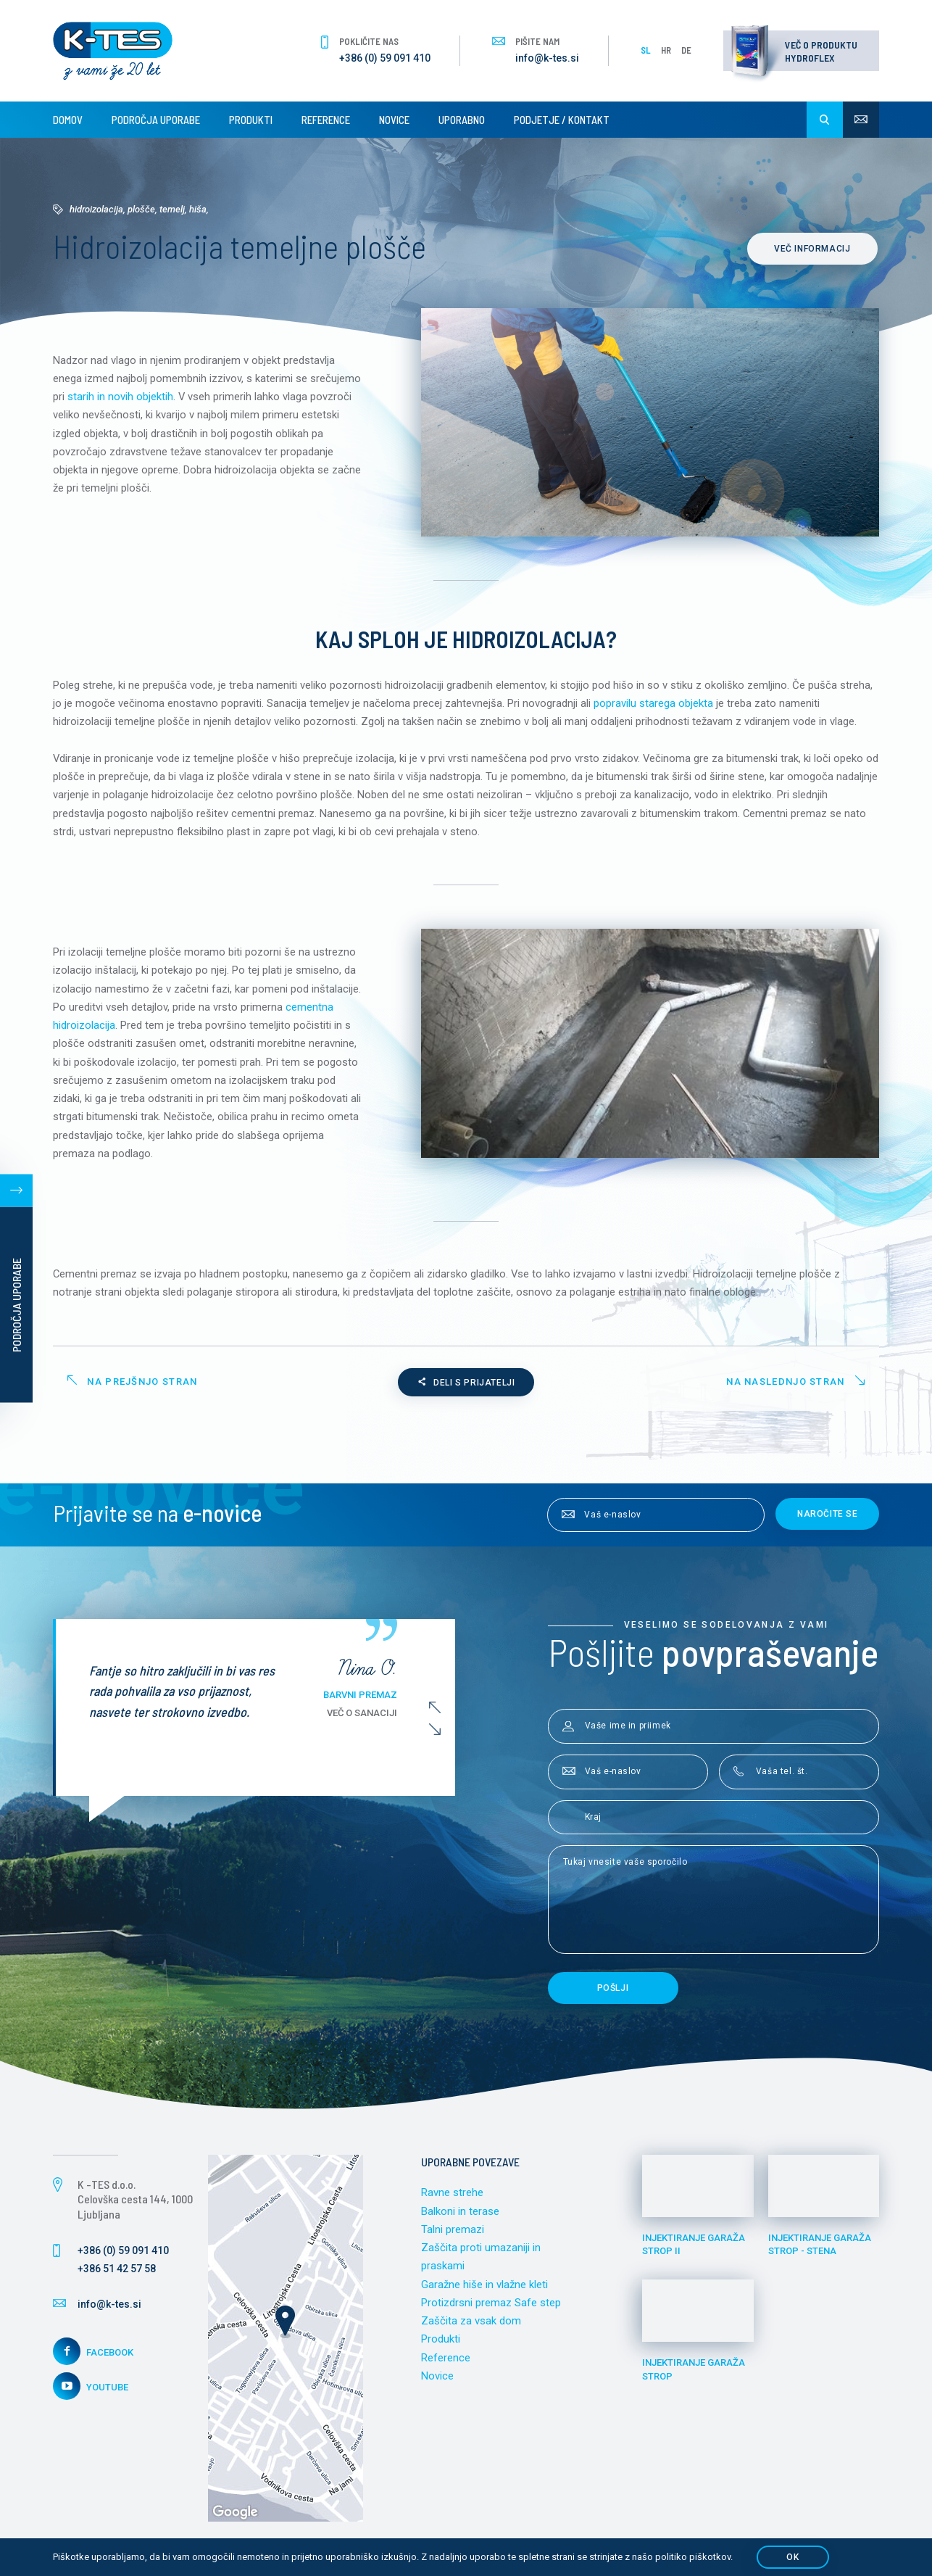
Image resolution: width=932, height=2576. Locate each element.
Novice (394, 119)
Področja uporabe (156, 119)
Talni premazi (452, 2233)
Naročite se (827, 1518)
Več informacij (813, 249)
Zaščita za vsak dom (471, 2326)
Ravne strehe (452, 2196)
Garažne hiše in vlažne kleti (484, 2289)
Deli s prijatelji (466, 1387)
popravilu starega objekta (653, 704)
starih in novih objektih (120, 397)
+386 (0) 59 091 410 (384, 58)
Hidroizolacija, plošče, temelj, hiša (138, 209)
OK (792, 2557)
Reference (325, 119)
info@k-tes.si (547, 58)
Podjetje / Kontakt (561, 119)
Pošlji (613, 1992)
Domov (68, 119)
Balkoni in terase (460, 2215)
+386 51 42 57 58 (117, 2273)
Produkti (250, 119)
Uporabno (461, 119)
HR (666, 50)
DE (686, 50)
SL (646, 50)
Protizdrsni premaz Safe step (491, 2307)
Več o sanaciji (367, 1717)
